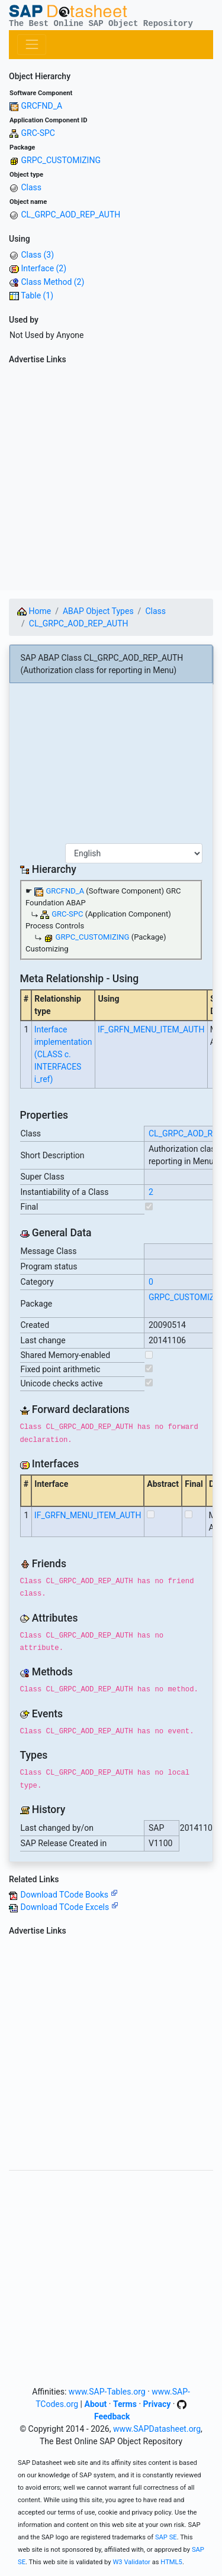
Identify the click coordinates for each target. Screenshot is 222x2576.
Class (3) (37, 254)
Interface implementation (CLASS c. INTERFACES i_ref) (63, 1054)
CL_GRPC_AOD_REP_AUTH (70, 214)
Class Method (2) (52, 282)
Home (34, 611)
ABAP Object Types (98, 611)
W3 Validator (131, 2562)
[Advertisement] (111, 479)
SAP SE (166, 2537)
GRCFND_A (41, 106)
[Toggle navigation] (31, 44)
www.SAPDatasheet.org (157, 2429)
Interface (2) (43, 268)
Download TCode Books (68, 1894)
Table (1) (37, 295)
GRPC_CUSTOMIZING (60, 160)
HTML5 (171, 2562)
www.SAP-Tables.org (107, 2391)
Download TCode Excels (69, 1907)
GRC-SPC (37, 133)
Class (31, 187)
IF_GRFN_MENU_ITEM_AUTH (151, 1029)
